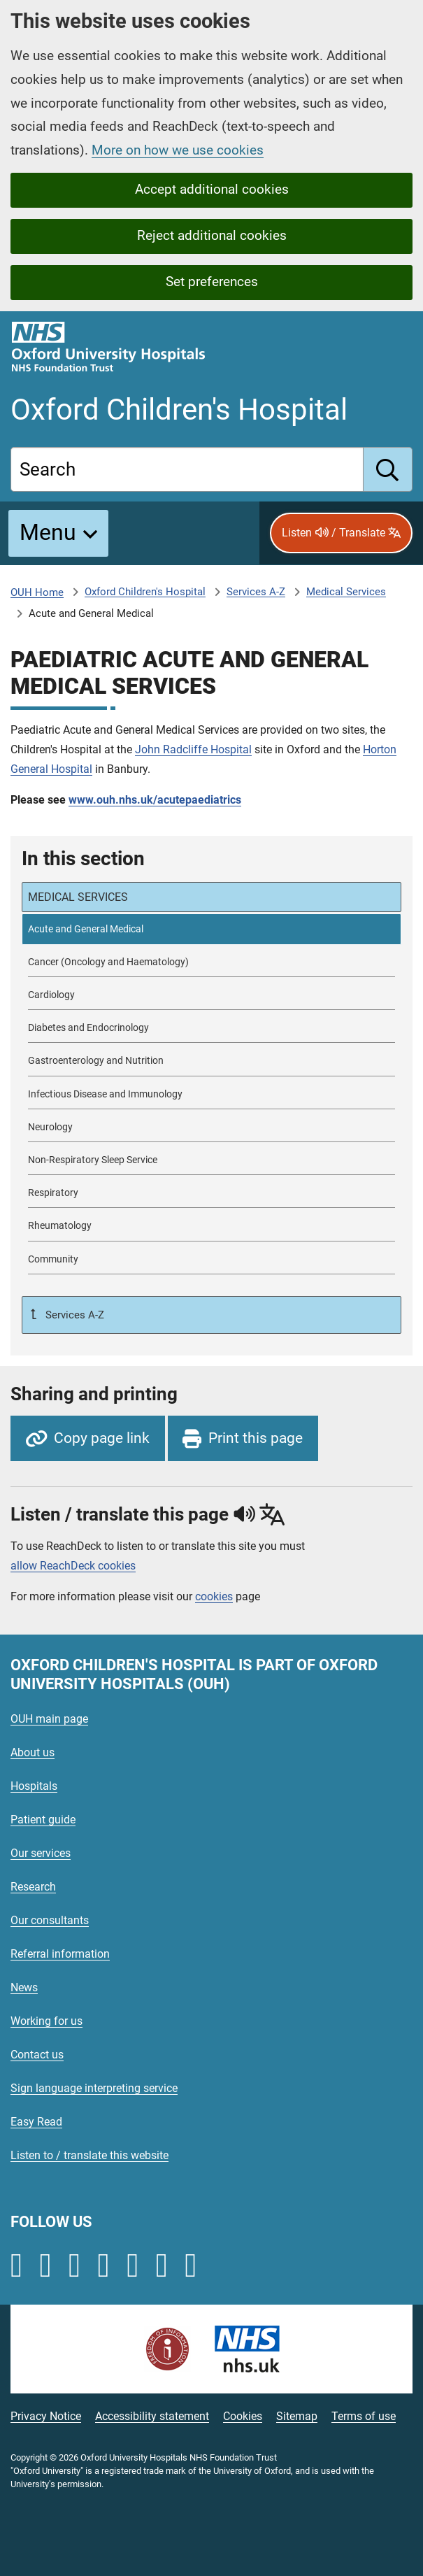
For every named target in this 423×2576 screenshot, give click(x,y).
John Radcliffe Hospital (193, 749)
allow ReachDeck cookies (73, 1566)
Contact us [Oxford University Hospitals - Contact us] (37, 2054)
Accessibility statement (152, 2416)
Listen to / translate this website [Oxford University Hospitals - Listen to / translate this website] (89, 2155)
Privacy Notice (45, 2416)
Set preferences (212, 281)
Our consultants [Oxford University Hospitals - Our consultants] (49, 1920)
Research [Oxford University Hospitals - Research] (33, 1886)
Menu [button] (48, 532)
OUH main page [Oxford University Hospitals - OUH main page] (49, 1718)
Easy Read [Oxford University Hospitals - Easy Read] (36, 2121)
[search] (388, 469)
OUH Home (37, 592)
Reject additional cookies (212, 235)
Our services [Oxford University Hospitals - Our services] (40, 1853)
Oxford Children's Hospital (145, 591)
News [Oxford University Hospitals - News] (24, 1987)
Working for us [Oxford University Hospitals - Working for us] (46, 2021)
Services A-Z (256, 591)
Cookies (242, 2416)
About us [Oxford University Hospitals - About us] (32, 1752)
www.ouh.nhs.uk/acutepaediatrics (155, 799)
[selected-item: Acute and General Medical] (211, 929)
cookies (214, 1596)
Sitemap (296, 2416)
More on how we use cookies (178, 150)
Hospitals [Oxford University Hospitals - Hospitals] (33, 1786)
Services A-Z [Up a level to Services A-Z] (73, 1315)
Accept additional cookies (212, 189)
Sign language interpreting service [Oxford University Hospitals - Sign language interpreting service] (94, 2088)
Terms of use (363, 2416)
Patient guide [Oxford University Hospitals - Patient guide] (43, 1819)
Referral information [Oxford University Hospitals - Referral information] (60, 1954)
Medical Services (346, 591)
